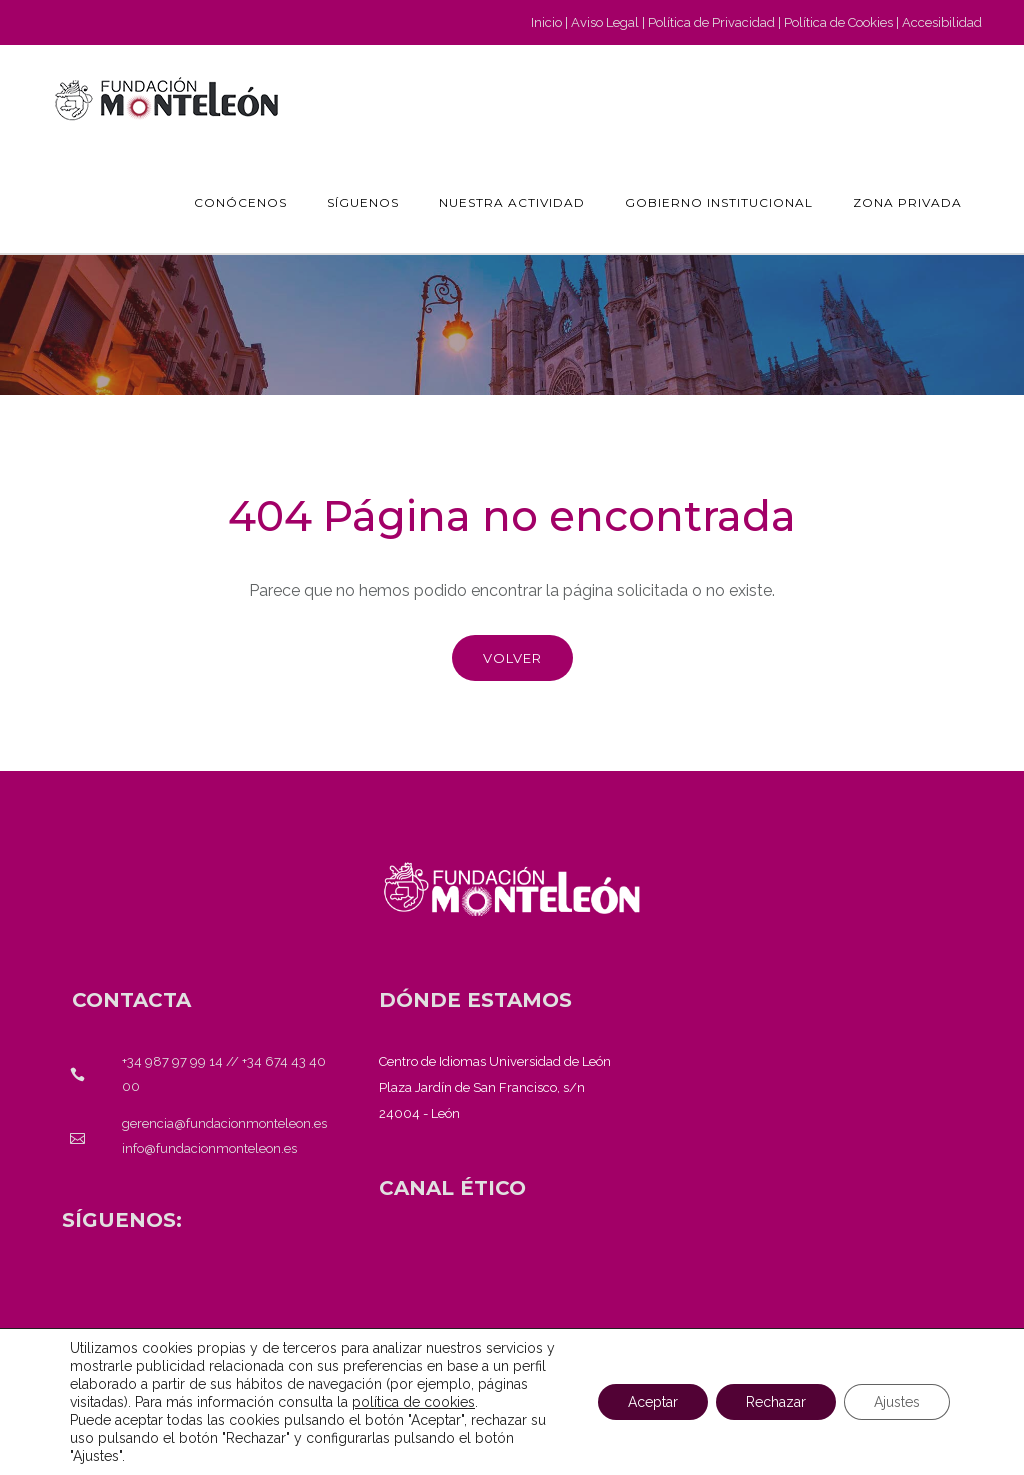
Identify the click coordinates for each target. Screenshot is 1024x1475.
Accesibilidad (942, 22)
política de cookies (413, 1402)
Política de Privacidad (711, 22)
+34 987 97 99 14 (172, 1061)
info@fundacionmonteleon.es (209, 1148)
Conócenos (240, 202)
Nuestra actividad (512, 202)
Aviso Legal (605, 22)
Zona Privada (907, 202)
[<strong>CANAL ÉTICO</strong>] (452, 1188)
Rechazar (776, 1402)
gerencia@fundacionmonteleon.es (224, 1123)
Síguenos (363, 202)
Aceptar (653, 1402)
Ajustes (897, 1402)
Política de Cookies (838, 22)
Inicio (546, 22)
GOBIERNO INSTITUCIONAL (719, 202)
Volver (512, 658)
